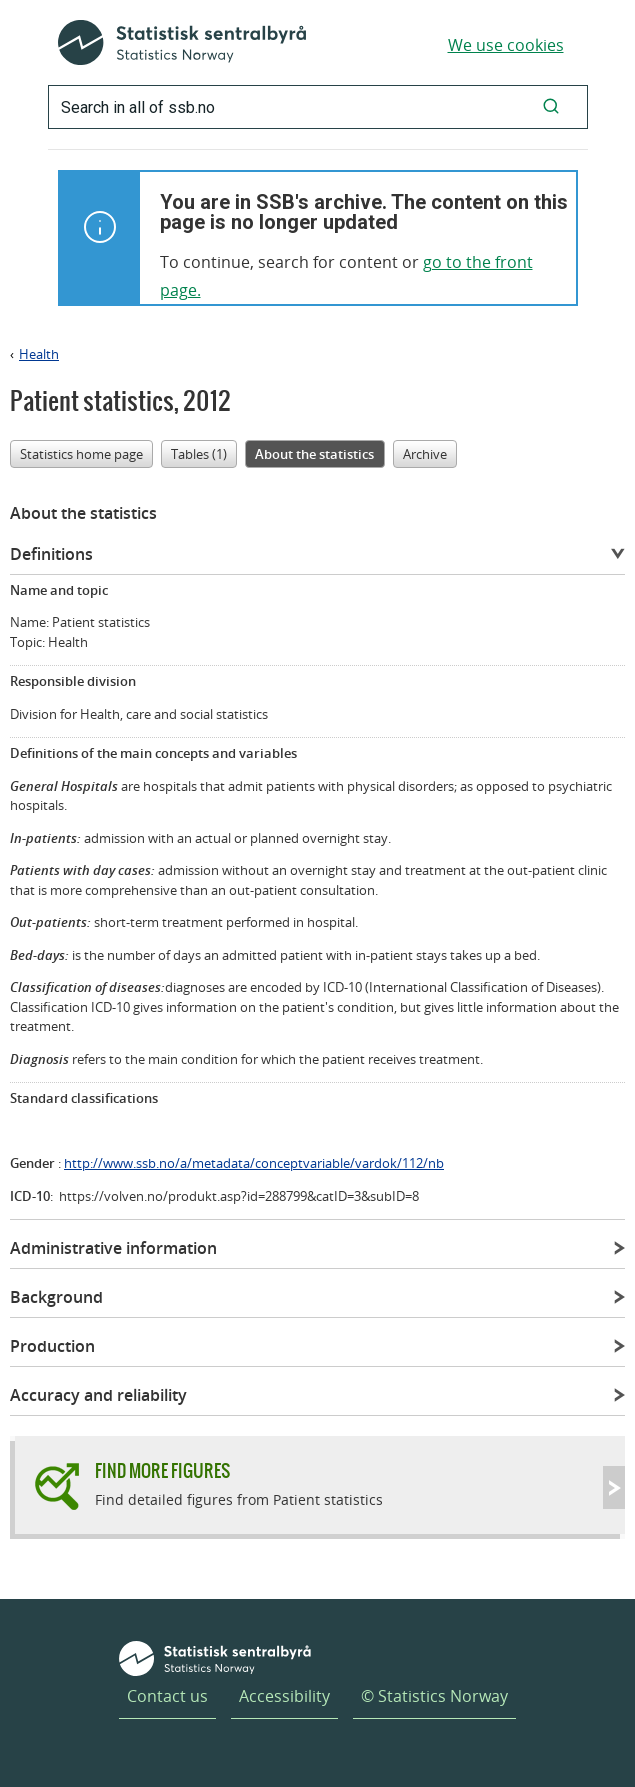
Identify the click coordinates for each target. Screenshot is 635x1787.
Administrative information (113, 1248)
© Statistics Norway (434, 1696)
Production (52, 1346)
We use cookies (506, 45)
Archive (425, 454)
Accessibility (284, 1696)
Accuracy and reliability (98, 1395)
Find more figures (162, 1470)
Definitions (51, 554)
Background (56, 1297)
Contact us (167, 1696)
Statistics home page (81, 454)
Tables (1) (199, 454)
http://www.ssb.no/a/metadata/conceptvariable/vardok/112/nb (254, 1163)
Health (39, 354)
